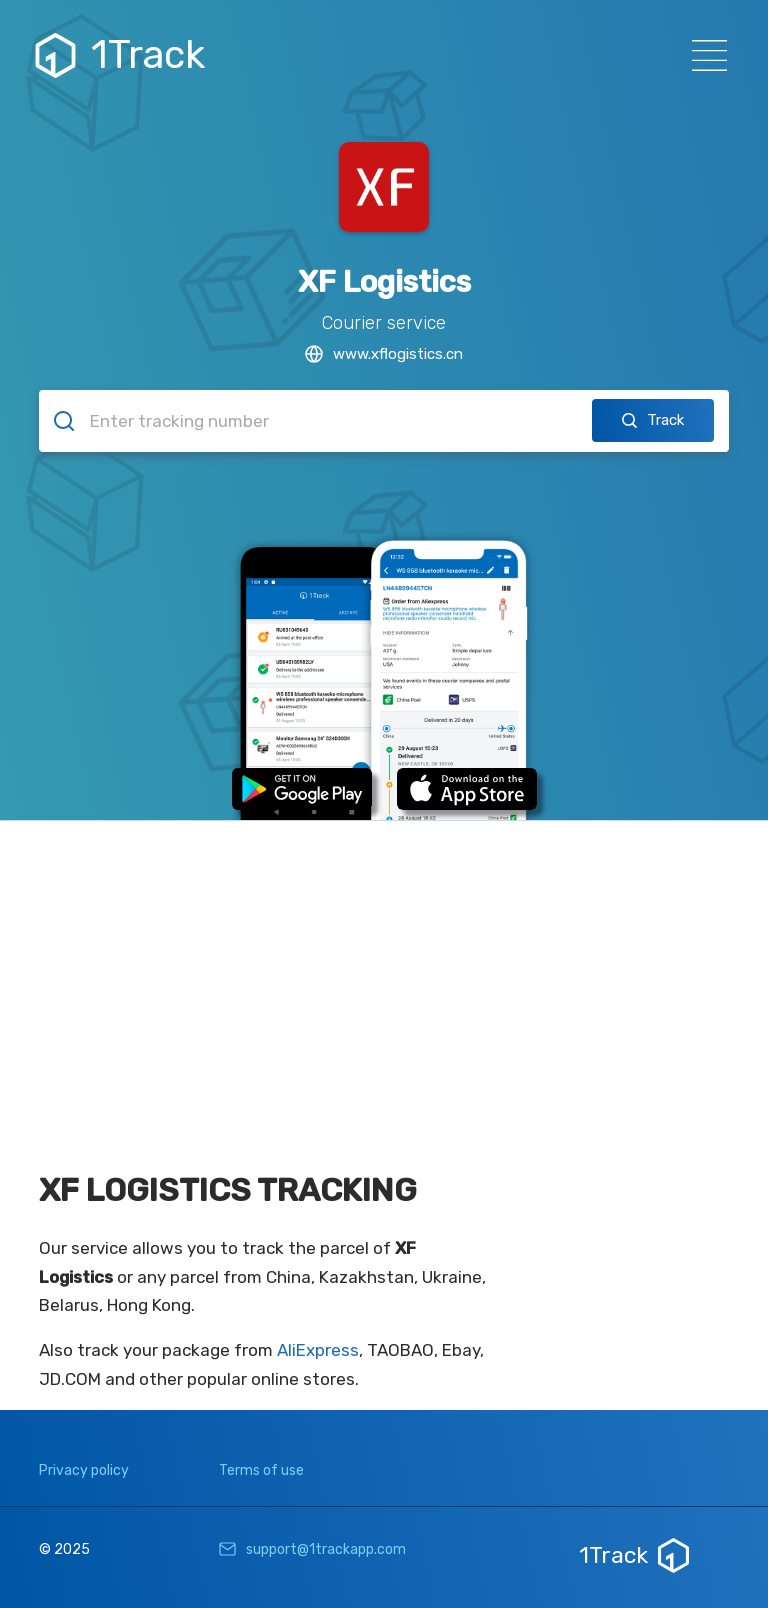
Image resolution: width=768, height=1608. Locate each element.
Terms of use (261, 1470)
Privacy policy (84, 1470)
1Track (122, 55)
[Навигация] (703, 55)
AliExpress (318, 1350)
